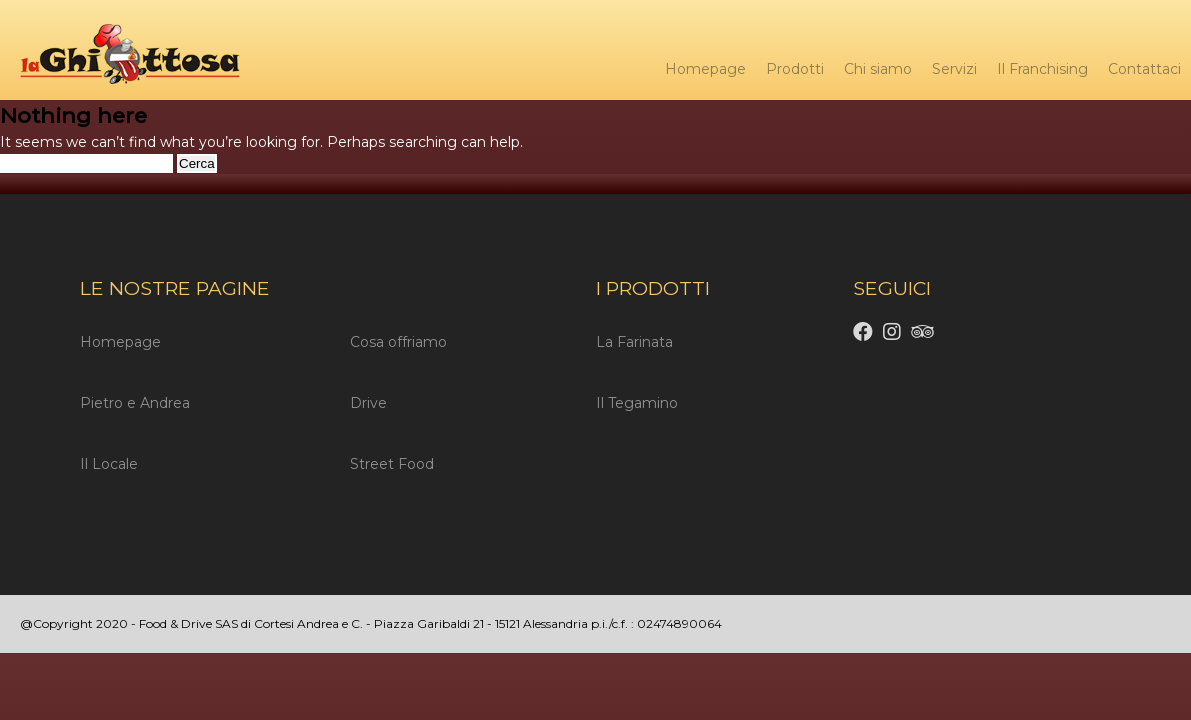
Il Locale (109, 464)
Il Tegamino (637, 403)
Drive (368, 403)
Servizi (954, 69)
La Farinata (634, 342)
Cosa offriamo (398, 342)
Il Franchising (1042, 69)
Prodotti (795, 69)
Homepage (705, 69)
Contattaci (1144, 69)
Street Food (392, 464)
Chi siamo (878, 69)
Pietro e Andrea (135, 403)
